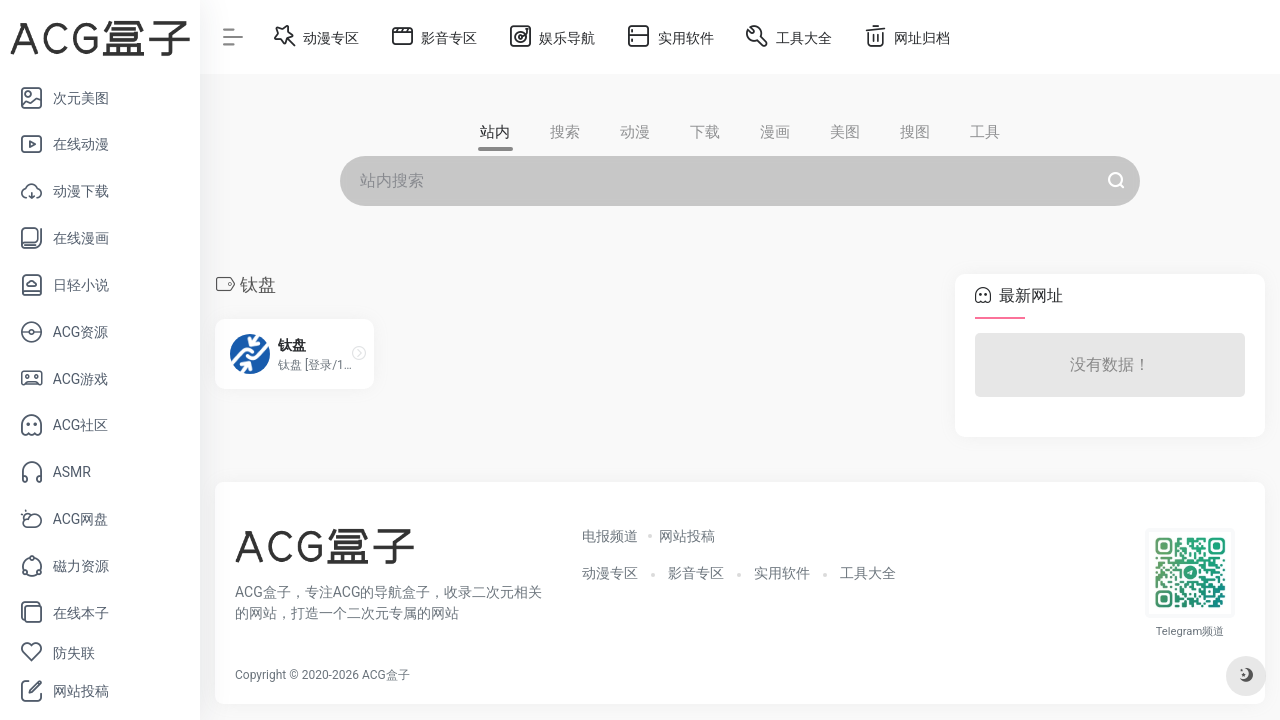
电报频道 (610, 536)
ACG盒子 (386, 675)
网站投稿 (687, 536)
